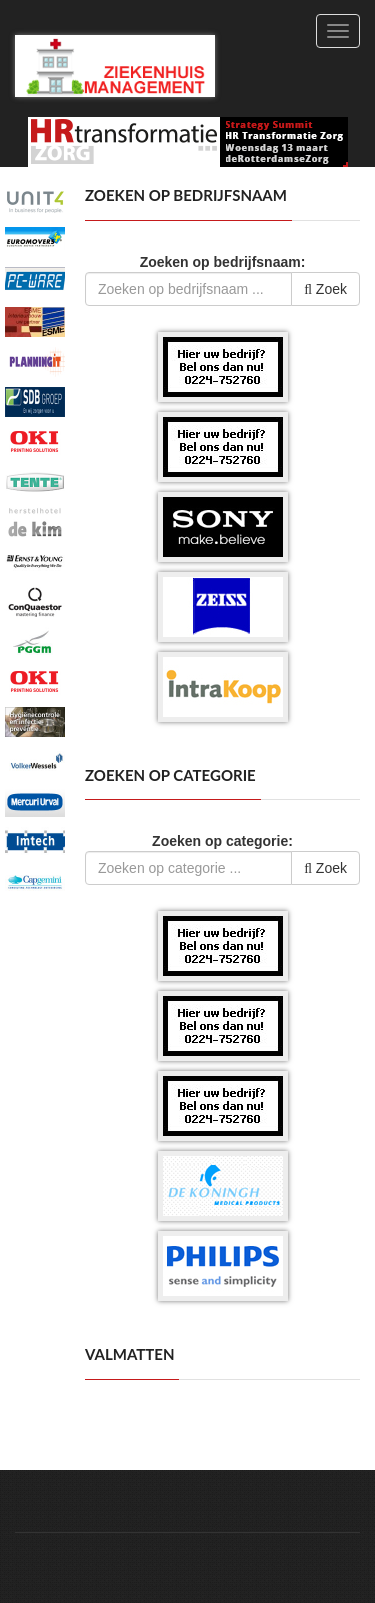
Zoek (325, 289)
